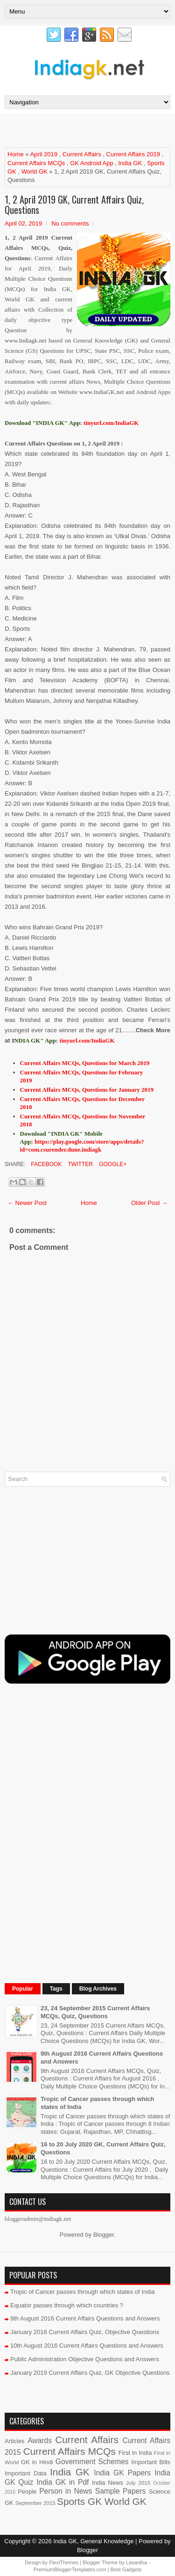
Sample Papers (120, 2491)
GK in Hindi (37, 2462)
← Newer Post (27, 1202)
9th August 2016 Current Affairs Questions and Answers (85, 2318)
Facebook (45, 1164)
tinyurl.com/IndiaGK (86, 1040)
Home (15, 154)
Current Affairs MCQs (36, 163)
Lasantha (136, 2562)
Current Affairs (82, 154)
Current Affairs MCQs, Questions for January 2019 (87, 1089)
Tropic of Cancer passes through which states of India (82, 2291)
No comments (70, 223)
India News (107, 2482)
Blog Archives (98, 1988)
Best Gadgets (126, 2569)
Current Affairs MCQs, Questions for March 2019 (85, 1062)
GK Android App (91, 163)
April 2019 (43, 154)
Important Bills (150, 2462)
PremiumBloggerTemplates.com (70, 2569)
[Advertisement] (90, 130)
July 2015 (138, 2483)
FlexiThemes (63, 2562)
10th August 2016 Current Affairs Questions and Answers (86, 2345)
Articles (15, 2441)
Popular (22, 1988)
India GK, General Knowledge (93, 2541)
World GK (34, 171)
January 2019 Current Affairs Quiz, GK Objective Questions (90, 2372)
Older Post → (149, 1202)
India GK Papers (122, 2473)
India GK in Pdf (62, 2482)
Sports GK (79, 2501)
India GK (130, 163)
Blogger (103, 2234)
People (27, 2491)
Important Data (26, 2473)
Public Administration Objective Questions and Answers (84, 2359)
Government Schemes (92, 2462)
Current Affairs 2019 (133, 154)
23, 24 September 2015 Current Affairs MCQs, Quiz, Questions (95, 2012)
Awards (40, 2441)
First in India (135, 2452)
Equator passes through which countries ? (66, 2305)
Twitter (79, 1164)
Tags (56, 1988)
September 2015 (35, 2503)
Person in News (65, 2491)
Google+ (112, 1164)
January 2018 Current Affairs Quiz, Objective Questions (84, 2331)
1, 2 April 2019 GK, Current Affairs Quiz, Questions (74, 204)
